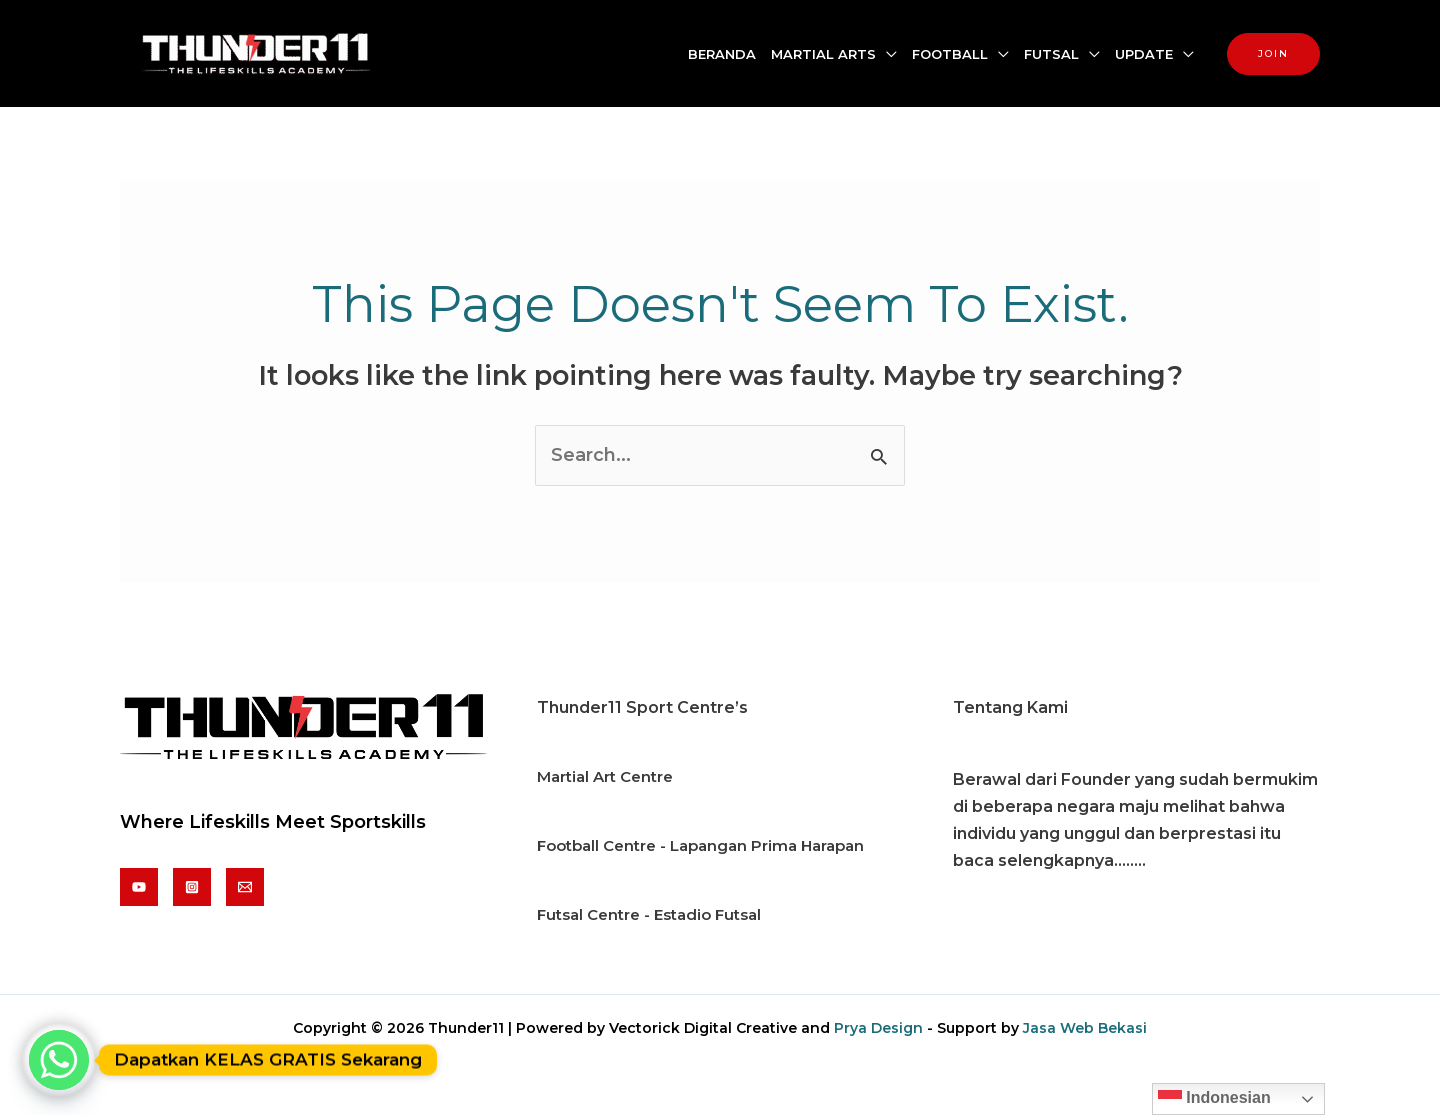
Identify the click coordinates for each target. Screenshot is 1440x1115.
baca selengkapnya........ (1049, 860)
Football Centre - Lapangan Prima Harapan (700, 845)
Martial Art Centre (605, 776)
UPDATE (1144, 54)
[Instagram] (192, 887)
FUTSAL (1051, 54)
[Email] (245, 887)
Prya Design (878, 1028)
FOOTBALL (950, 54)
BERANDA (722, 54)
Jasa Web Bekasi (1085, 1028)
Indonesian (1214, 1099)
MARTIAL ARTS (823, 54)
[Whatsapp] (59, 1060)
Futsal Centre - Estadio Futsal (649, 914)
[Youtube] (139, 887)
